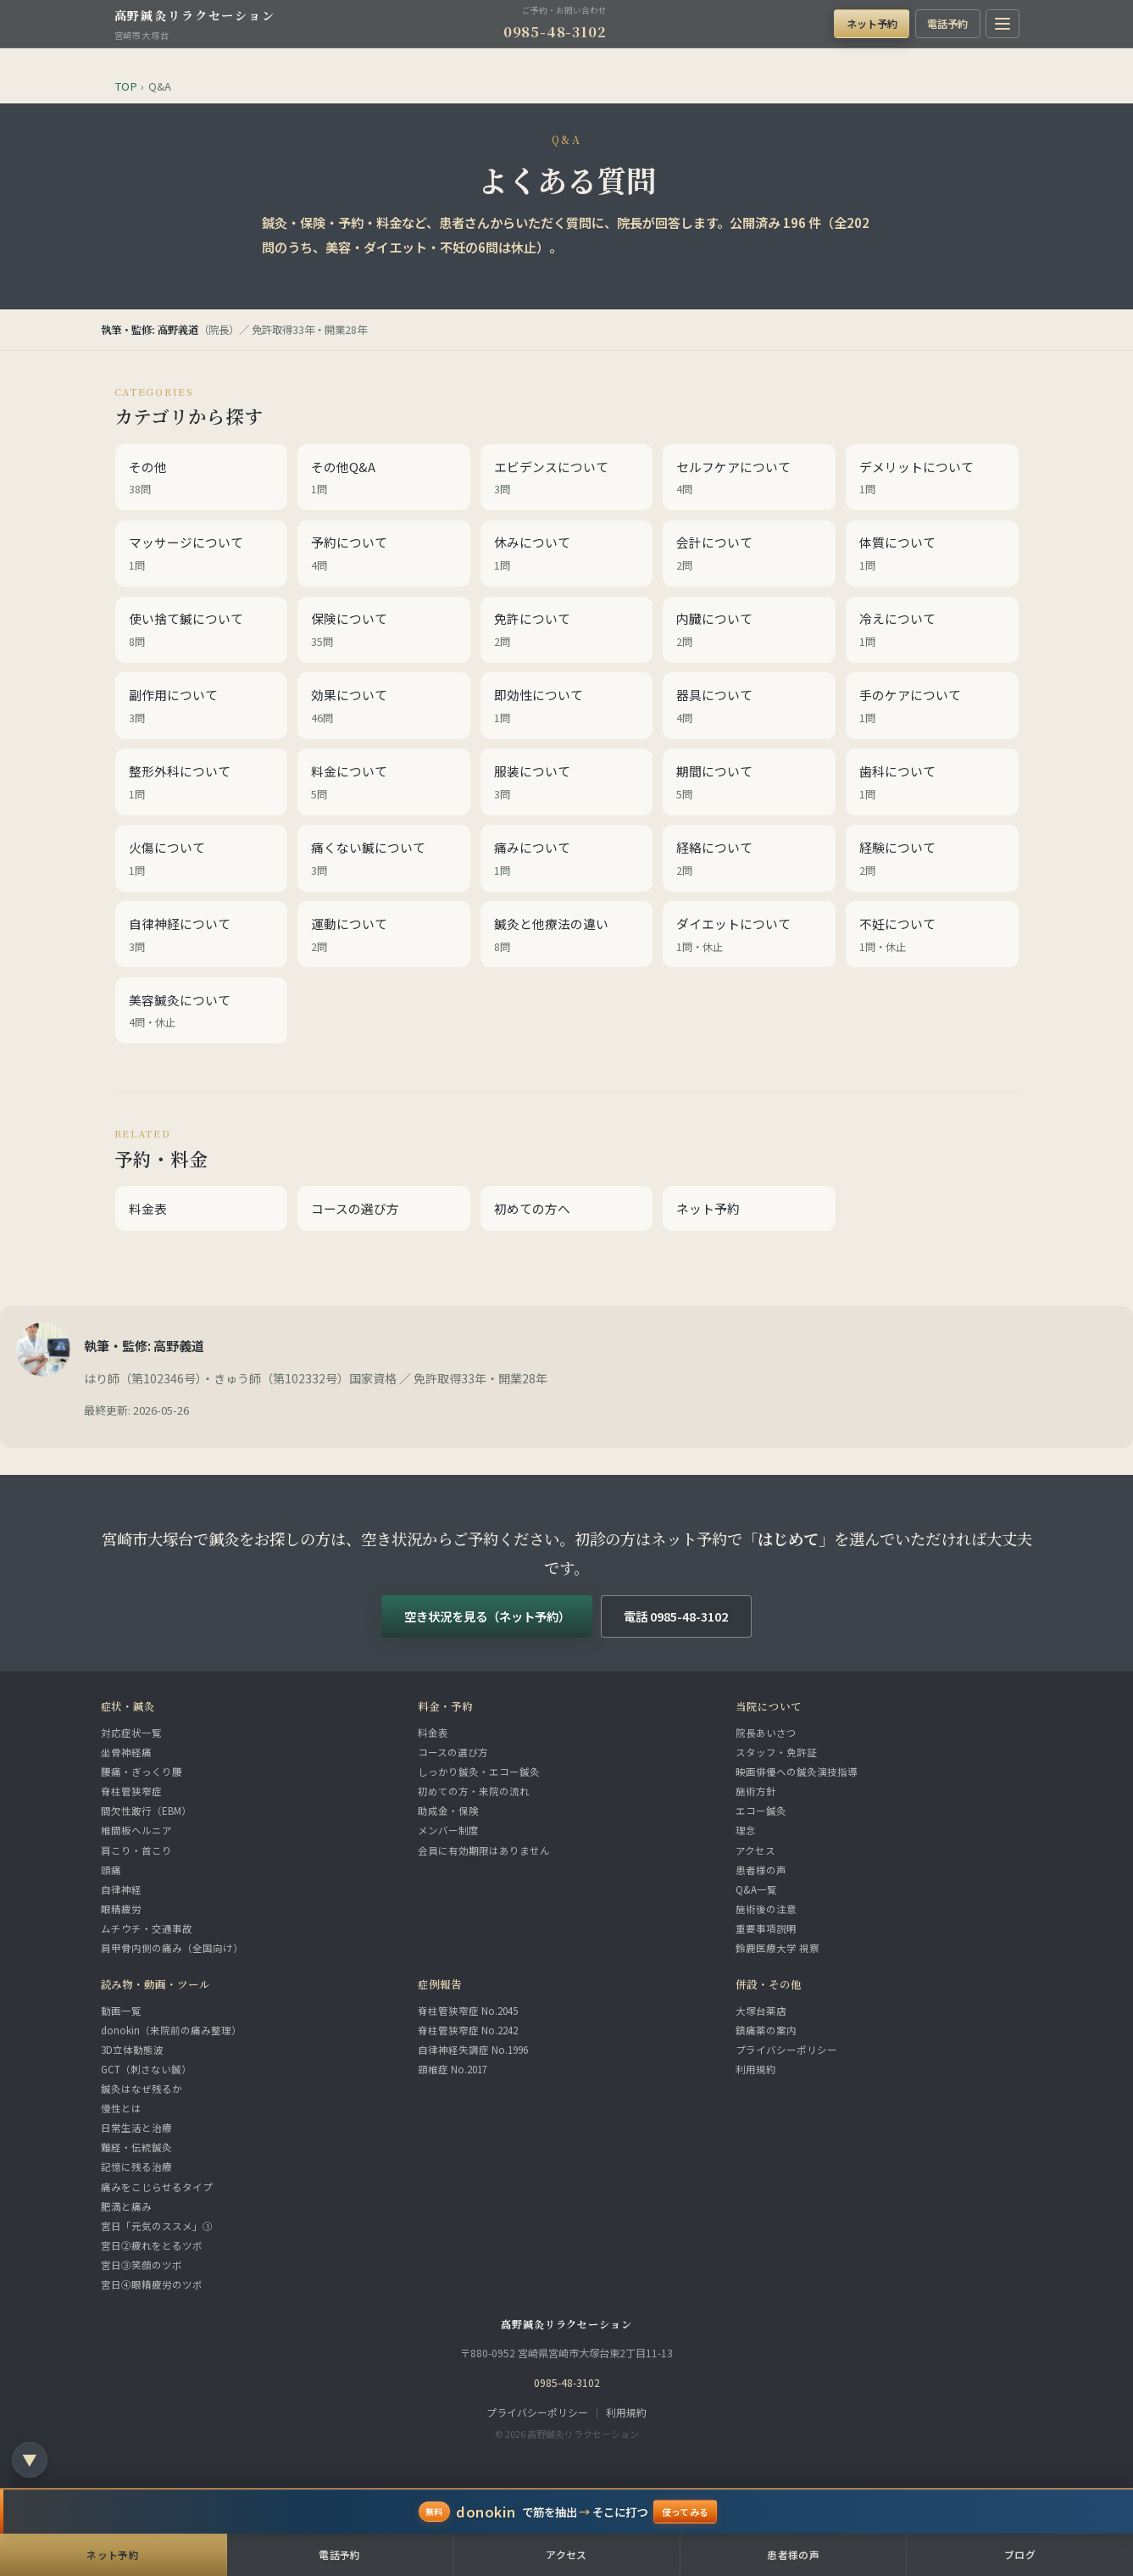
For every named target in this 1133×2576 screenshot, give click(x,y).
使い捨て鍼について (202, 630)
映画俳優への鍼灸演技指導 (797, 1771)
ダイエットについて (749, 936)
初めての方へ (532, 1208)
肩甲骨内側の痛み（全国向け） (172, 1948)
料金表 (148, 1208)
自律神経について (202, 936)
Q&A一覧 (756, 1889)
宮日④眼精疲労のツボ (152, 2284)
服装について (567, 783)
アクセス (755, 1850)
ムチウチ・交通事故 (146, 1928)
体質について (932, 554)
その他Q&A (384, 479)
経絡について (749, 859)
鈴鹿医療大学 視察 (777, 1948)
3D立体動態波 (132, 2049)
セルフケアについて (749, 479)
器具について (749, 707)
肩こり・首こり (136, 1850)
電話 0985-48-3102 (676, 1616)
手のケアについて (932, 707)
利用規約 (756, 2069)
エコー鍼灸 (761, 1810)
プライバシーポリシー (786, 2049)
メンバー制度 (448, 1830)
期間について (749, 783)
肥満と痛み (126, 2206)
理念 (746, 1830)
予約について (384, 554)
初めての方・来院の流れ (474, 1791)
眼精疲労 (121, 1909)
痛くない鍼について (384, 859)
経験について (932, 859)
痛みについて (567, 859)
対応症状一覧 (131, 1732)
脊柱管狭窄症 (131, 1791)
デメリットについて (932, 479)
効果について (384, 707)
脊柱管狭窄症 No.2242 (468, 2030)
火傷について (202, 859)
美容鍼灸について (202, 1012)
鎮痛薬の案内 (766, 2030)
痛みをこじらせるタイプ (157, 2187)
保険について (384, 630)
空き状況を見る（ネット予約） (487, 1616)
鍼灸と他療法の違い (567, 936)
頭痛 (111, 1870)
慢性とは (121, 2108)
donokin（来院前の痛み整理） (171, 2030)
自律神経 (121, 1889)
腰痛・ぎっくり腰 (141, 1771)
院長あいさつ (766, 1732)
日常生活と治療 (136, 2127)
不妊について (932, 936)
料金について (384, 783)
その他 (202, 479)
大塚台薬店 (761, 2010)
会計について (749, 554)
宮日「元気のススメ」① (157, 2226)
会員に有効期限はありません (484, 1850)
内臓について (749, 630)
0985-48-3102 (555, 31)
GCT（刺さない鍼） (146, 2069)
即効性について (567, 707)
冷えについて (932, 630)
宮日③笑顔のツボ (141, 2265)
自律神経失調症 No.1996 (473, 2049)
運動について (384, 936)
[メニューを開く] (1002, 23)
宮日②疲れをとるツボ (152, 2245)
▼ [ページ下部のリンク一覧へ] (29, 2459)
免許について (567, 630)
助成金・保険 (448, 1810)
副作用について (202, 707)
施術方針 (756, 1791)
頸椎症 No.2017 (452, 2069)
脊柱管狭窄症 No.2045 (468, 2010)
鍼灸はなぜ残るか (141, 2088)
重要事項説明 (766, 1928)
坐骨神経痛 (126, 1752)
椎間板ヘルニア (136, 1830)
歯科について (932, 783)
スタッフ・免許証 (776, 1752)
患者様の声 (761, 1870)
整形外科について (202, 783)
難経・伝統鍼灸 (136, 2147)
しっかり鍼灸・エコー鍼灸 (479, 1771)
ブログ (1020, 2554)
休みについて (567, 554)
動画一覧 (121, 2010)
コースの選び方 (355, 1208)
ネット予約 (872, 23)
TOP (125, 86)
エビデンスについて (567, 479)
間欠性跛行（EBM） (146, 1810)
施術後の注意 (766, 1909)
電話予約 (947, 23)
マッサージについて (202, 554)
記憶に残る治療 (136, 2166)
